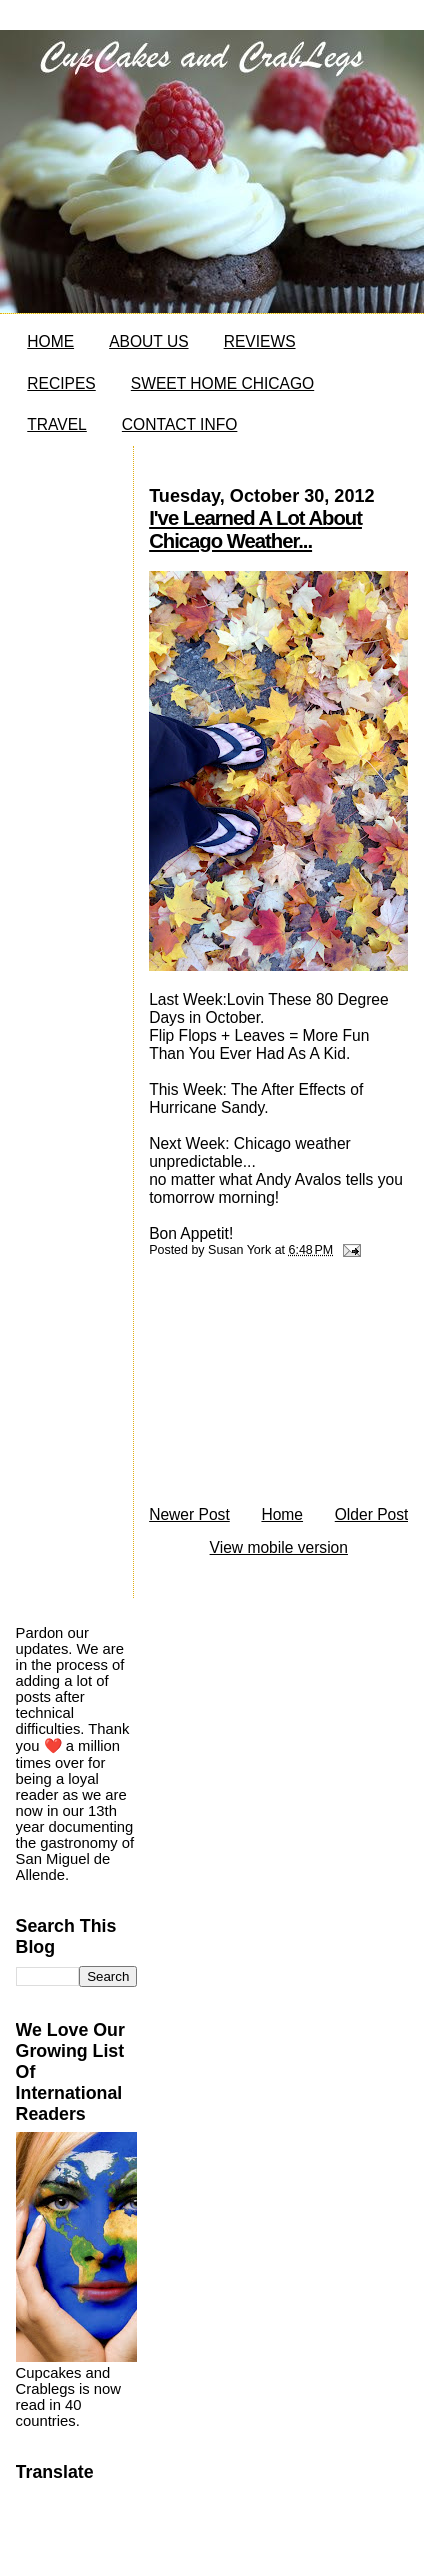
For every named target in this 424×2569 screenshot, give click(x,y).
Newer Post (189, 1514)
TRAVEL (57, 424)
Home (282, 1514)
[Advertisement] (270, 1387)
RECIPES (61, 383)
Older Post (372, 1514)
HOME (50, 341)
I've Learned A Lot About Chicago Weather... (255, 529)
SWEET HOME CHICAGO (222, 383)
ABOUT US (148, 341)
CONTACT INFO (180, 424)
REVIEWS (260, 341)
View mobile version (279, 1547)
